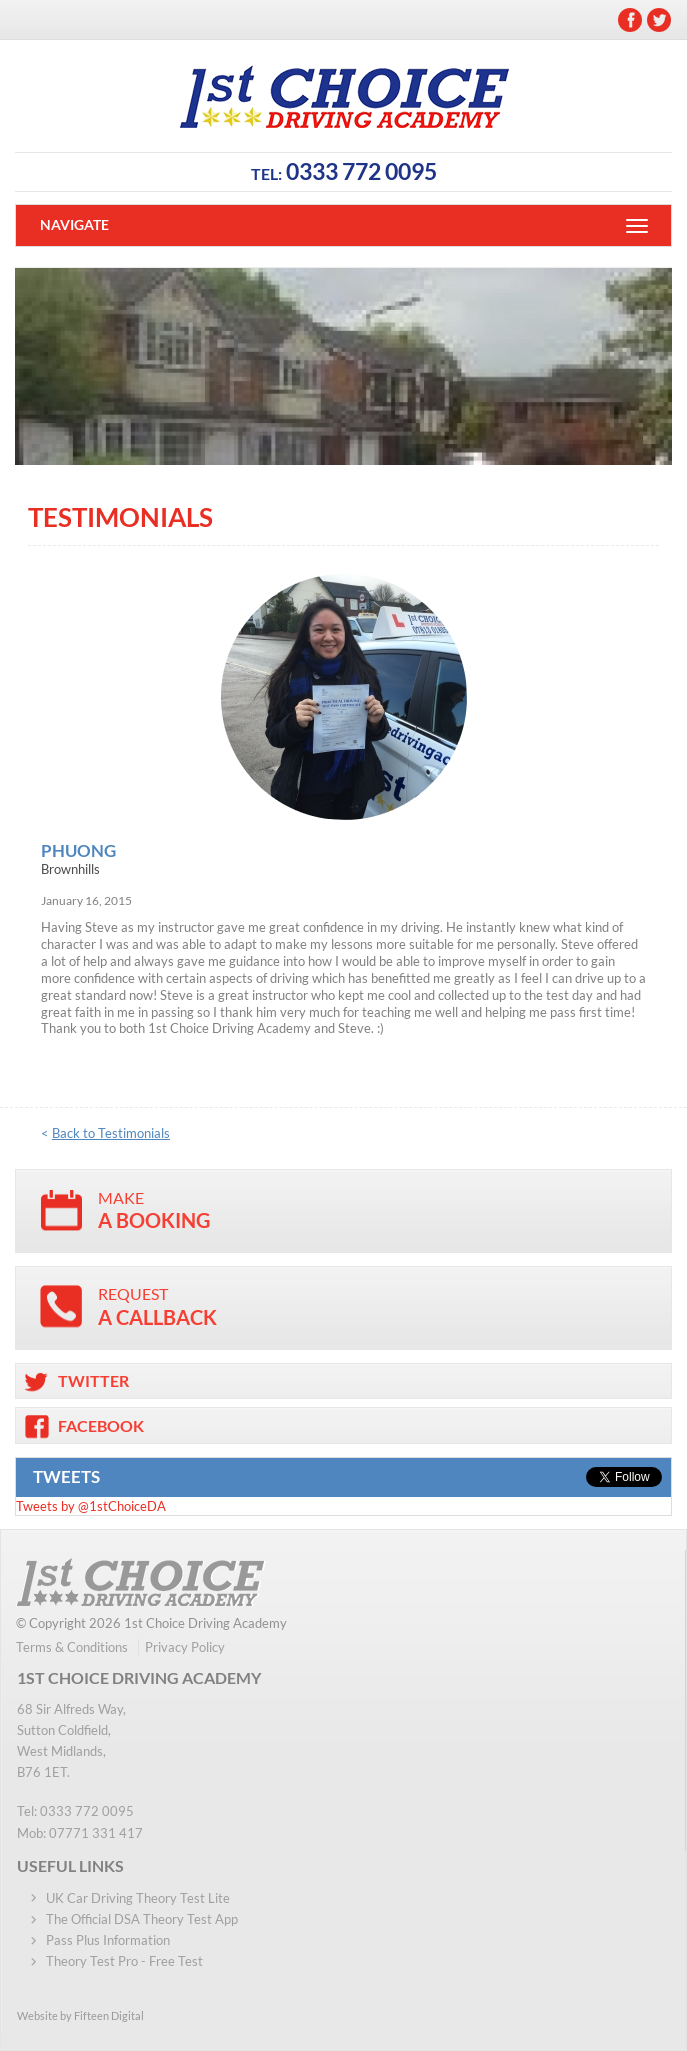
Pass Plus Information (108, 1940)
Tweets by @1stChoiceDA (91, 1506)
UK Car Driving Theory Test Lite (138, 1898)
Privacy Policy (185, 1647)
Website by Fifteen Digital (80, 2015)
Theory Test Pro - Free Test (124, 1961)
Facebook (630, 20)
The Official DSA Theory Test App (142, 1919)
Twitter (659, 20)
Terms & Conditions (72, 1647)
